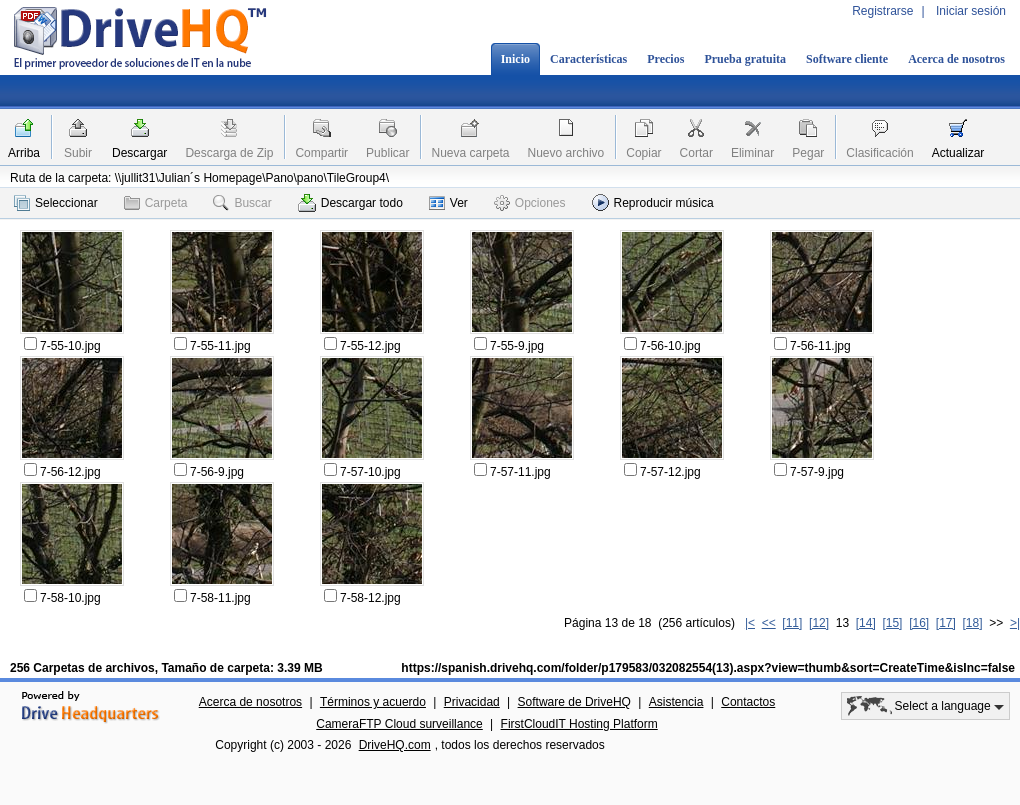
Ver (448, 203)
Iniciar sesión (971, 11)
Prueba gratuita (745, 59)
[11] (792, 623)
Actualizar (958, 153)
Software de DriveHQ (574, 702)
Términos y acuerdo (373, 702)
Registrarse (882, 11)
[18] (973, 623)
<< (769, 623)
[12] (819, 623)
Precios (665, 59)
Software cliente (847, 59)
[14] (866, 623)
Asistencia (676, 702)
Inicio (515, 59)
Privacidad (472, 702)
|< (750, 623)
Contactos (748, 702)
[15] (892, 623)
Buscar (242, 203)
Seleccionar (56, 203)
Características (588, 59)
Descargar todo (350, 203)
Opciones (530, 203)
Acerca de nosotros (956, 59)
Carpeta (156, 203)
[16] (919, 623)
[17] (946, 623)
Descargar (139, 153)
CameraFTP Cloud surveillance (399, 724)
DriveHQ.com (395, 745)
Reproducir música (653, 202)
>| (1015, 623)
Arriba (24, 153)
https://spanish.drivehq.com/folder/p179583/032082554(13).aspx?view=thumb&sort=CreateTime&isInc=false (708, 668)
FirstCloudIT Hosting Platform (579, 724)
